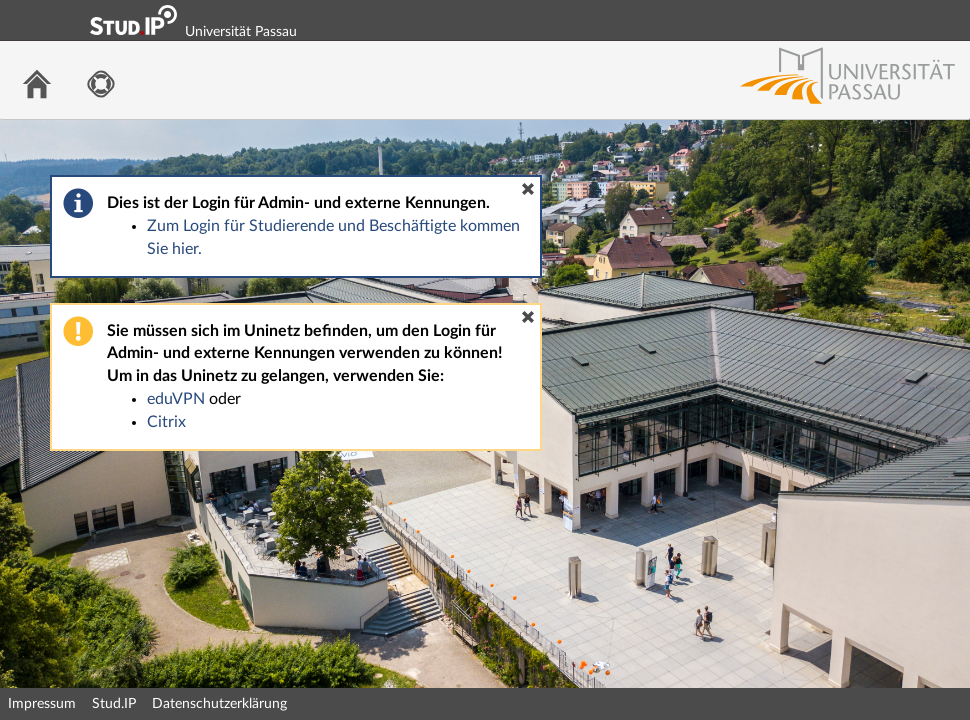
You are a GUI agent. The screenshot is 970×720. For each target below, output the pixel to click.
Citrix (166, 422)
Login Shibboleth (843, 20)
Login (946, 20)
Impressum (42, 704)
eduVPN (176, 399)
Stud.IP (114, 704)
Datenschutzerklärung (219, 704)
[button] (528, 189)
